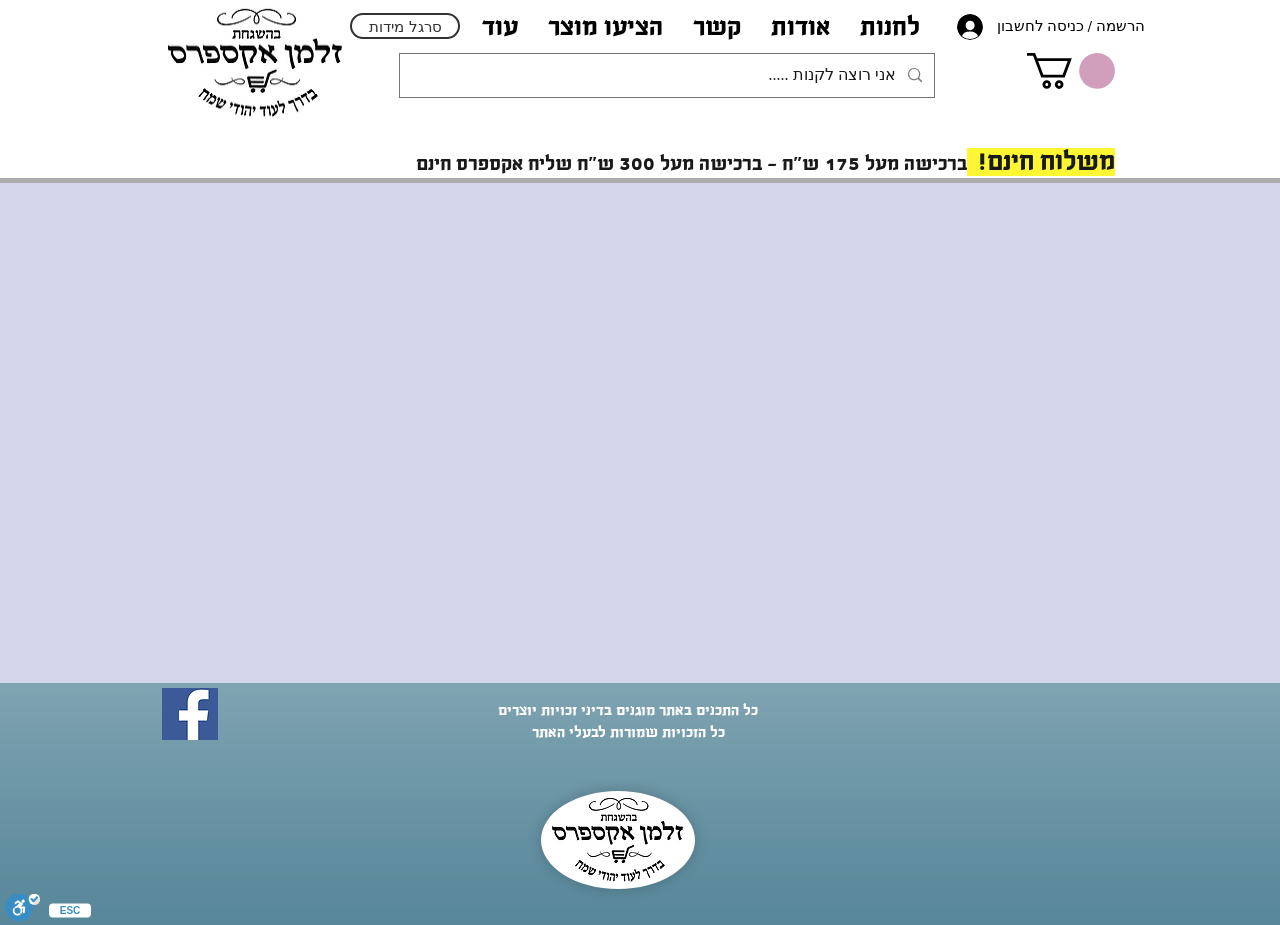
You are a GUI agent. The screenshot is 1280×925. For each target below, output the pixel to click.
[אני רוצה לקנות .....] (669, 75)
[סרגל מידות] (405, 26)
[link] (1071, 71)
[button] (800, 26)
